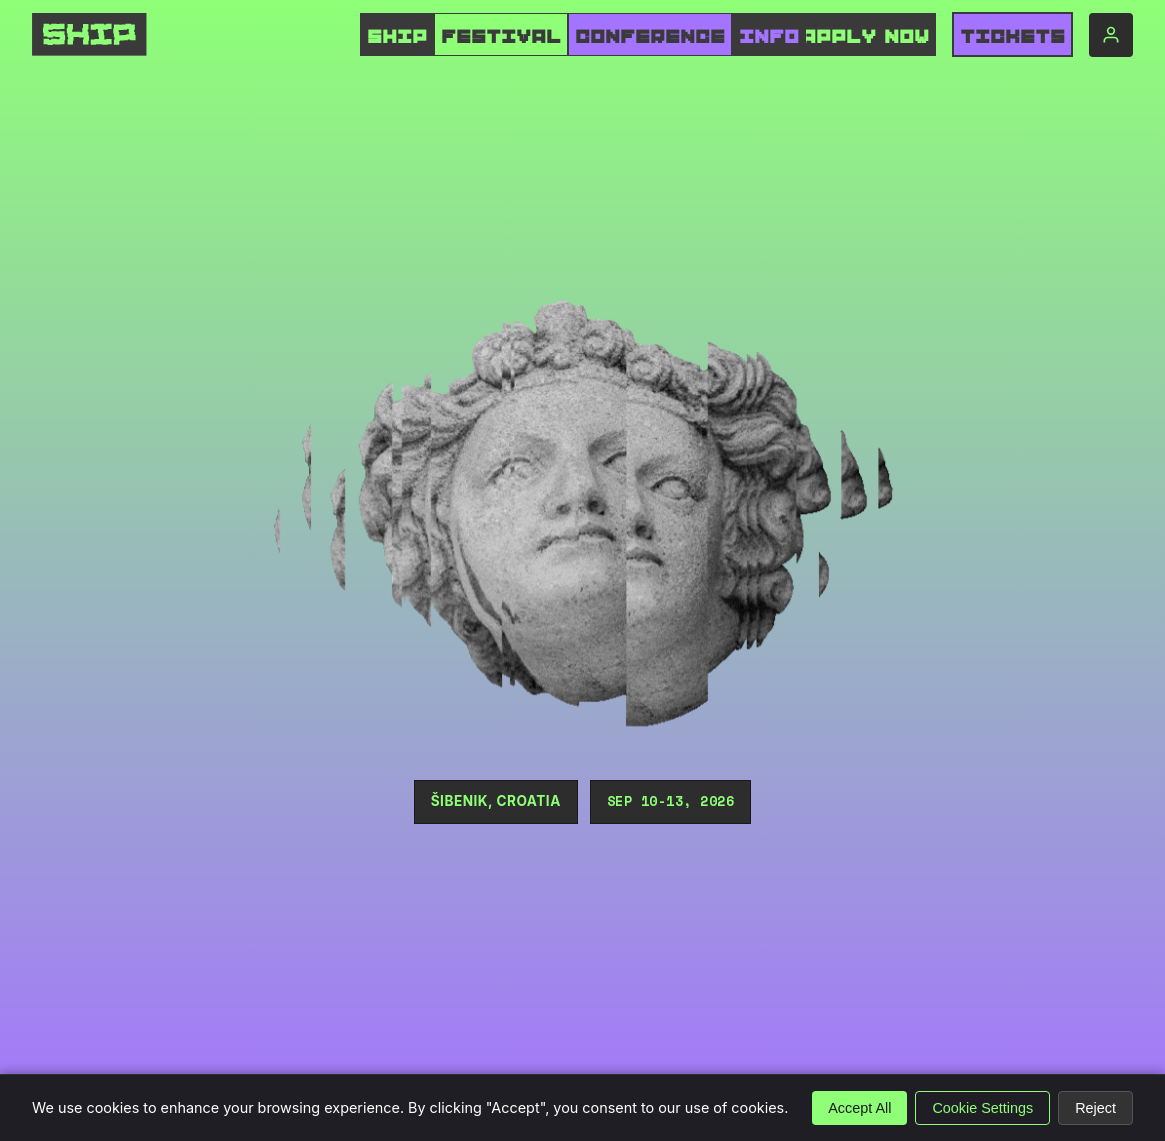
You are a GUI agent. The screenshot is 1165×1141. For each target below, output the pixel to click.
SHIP (397, 37)
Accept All (859, 1108)
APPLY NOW (865, 37)
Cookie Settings (982, 1108)
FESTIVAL (501, 37)
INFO (769, 37)
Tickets (1012, 37)
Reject (1095, 1108)
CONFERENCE (650, 37)
